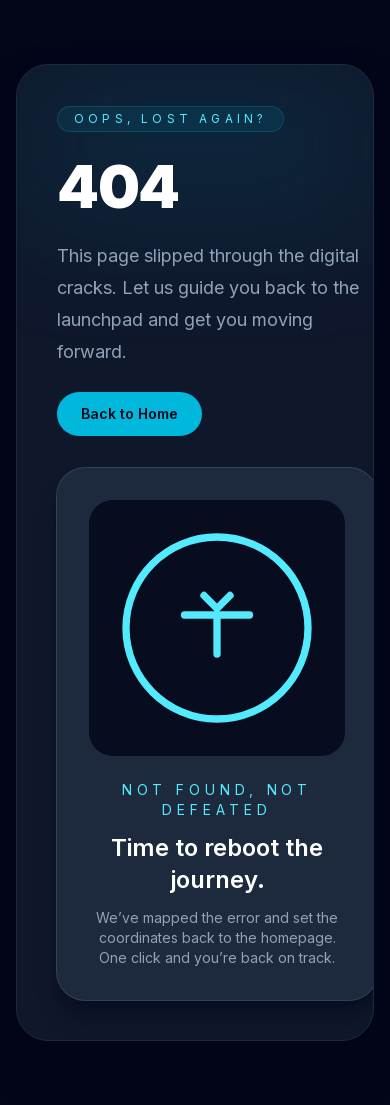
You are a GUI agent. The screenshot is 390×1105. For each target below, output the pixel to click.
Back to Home (129, 413)
